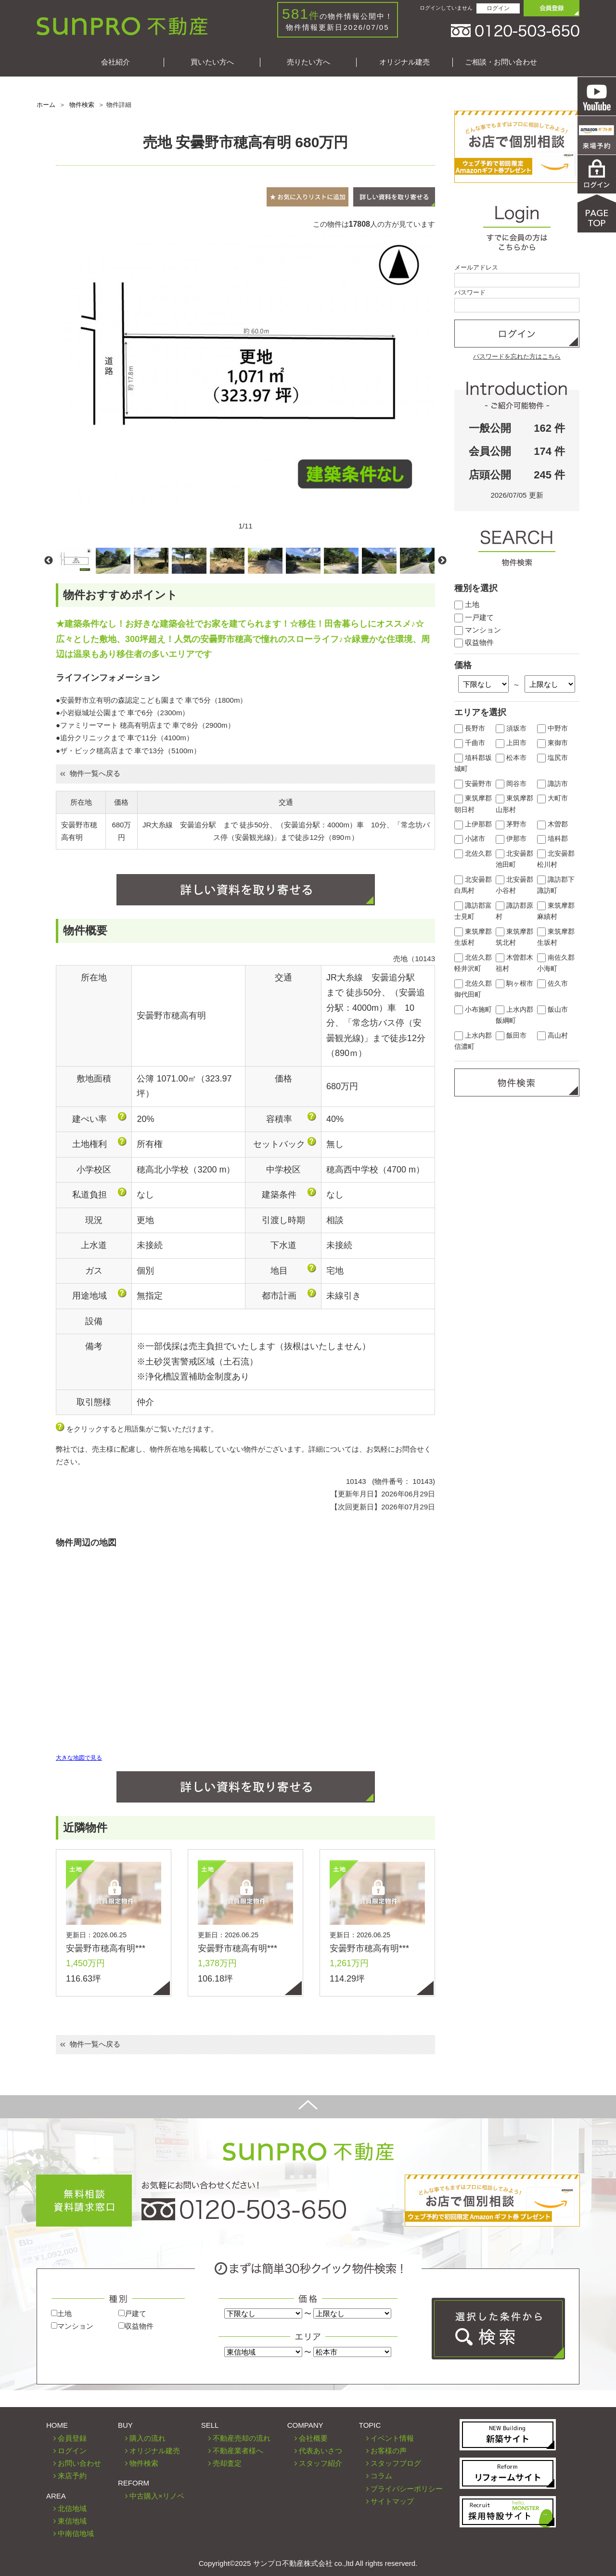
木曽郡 (552, 824)
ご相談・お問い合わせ (501, 62)
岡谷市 (511, 783)
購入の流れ (147, 2438)
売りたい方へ (308, 62)
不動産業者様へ (238, 2451)
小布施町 (473, 1009)
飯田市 (511, 1035)
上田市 (511, 743)
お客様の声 (389, 2451)
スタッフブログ (396, 2463)
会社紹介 (115, 62)
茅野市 (511, 824)
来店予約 (72, 2476)
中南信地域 (76, 2533)
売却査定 (227, 2463)
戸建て (132, 2313)
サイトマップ (392, 2501)
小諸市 (469, 838)
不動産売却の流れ (241, 2438)
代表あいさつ (320, 2451)
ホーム (46, 104)
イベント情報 (392, 2438)
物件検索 (81, 104)
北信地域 (72, 2508)
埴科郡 (552, 838)
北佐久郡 (473, 853)
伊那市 (511, 838)
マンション (477, 630)
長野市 (469, 728)
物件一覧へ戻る (90, 773)
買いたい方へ (212, 62)
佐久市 (552, 983)
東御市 (552, 743)
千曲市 (469, 743)
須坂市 (511, 728)
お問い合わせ (79, 2463)
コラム (381, 2476)
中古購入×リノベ (156, 2496)
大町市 (552, 798)
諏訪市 (552, 783)
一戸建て (474, 617)
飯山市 (552, 1009)
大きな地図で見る (79, 1757)
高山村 (552, 1035)
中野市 (552, 728)
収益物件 (474, 642)
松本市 (511, 757)
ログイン (498, 8)
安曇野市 (473, 783)
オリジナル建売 (404, 62)
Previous (48, 561)
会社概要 (313, 2438)
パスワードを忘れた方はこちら (517, 356)
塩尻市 (552, 757)
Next (442, 561)
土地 (466, 604)
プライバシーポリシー (407, 2489)
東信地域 (72, 2521)
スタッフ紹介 (320, 2463)
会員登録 (72, 2438)
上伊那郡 (473, 824)
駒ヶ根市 (514, 983)
